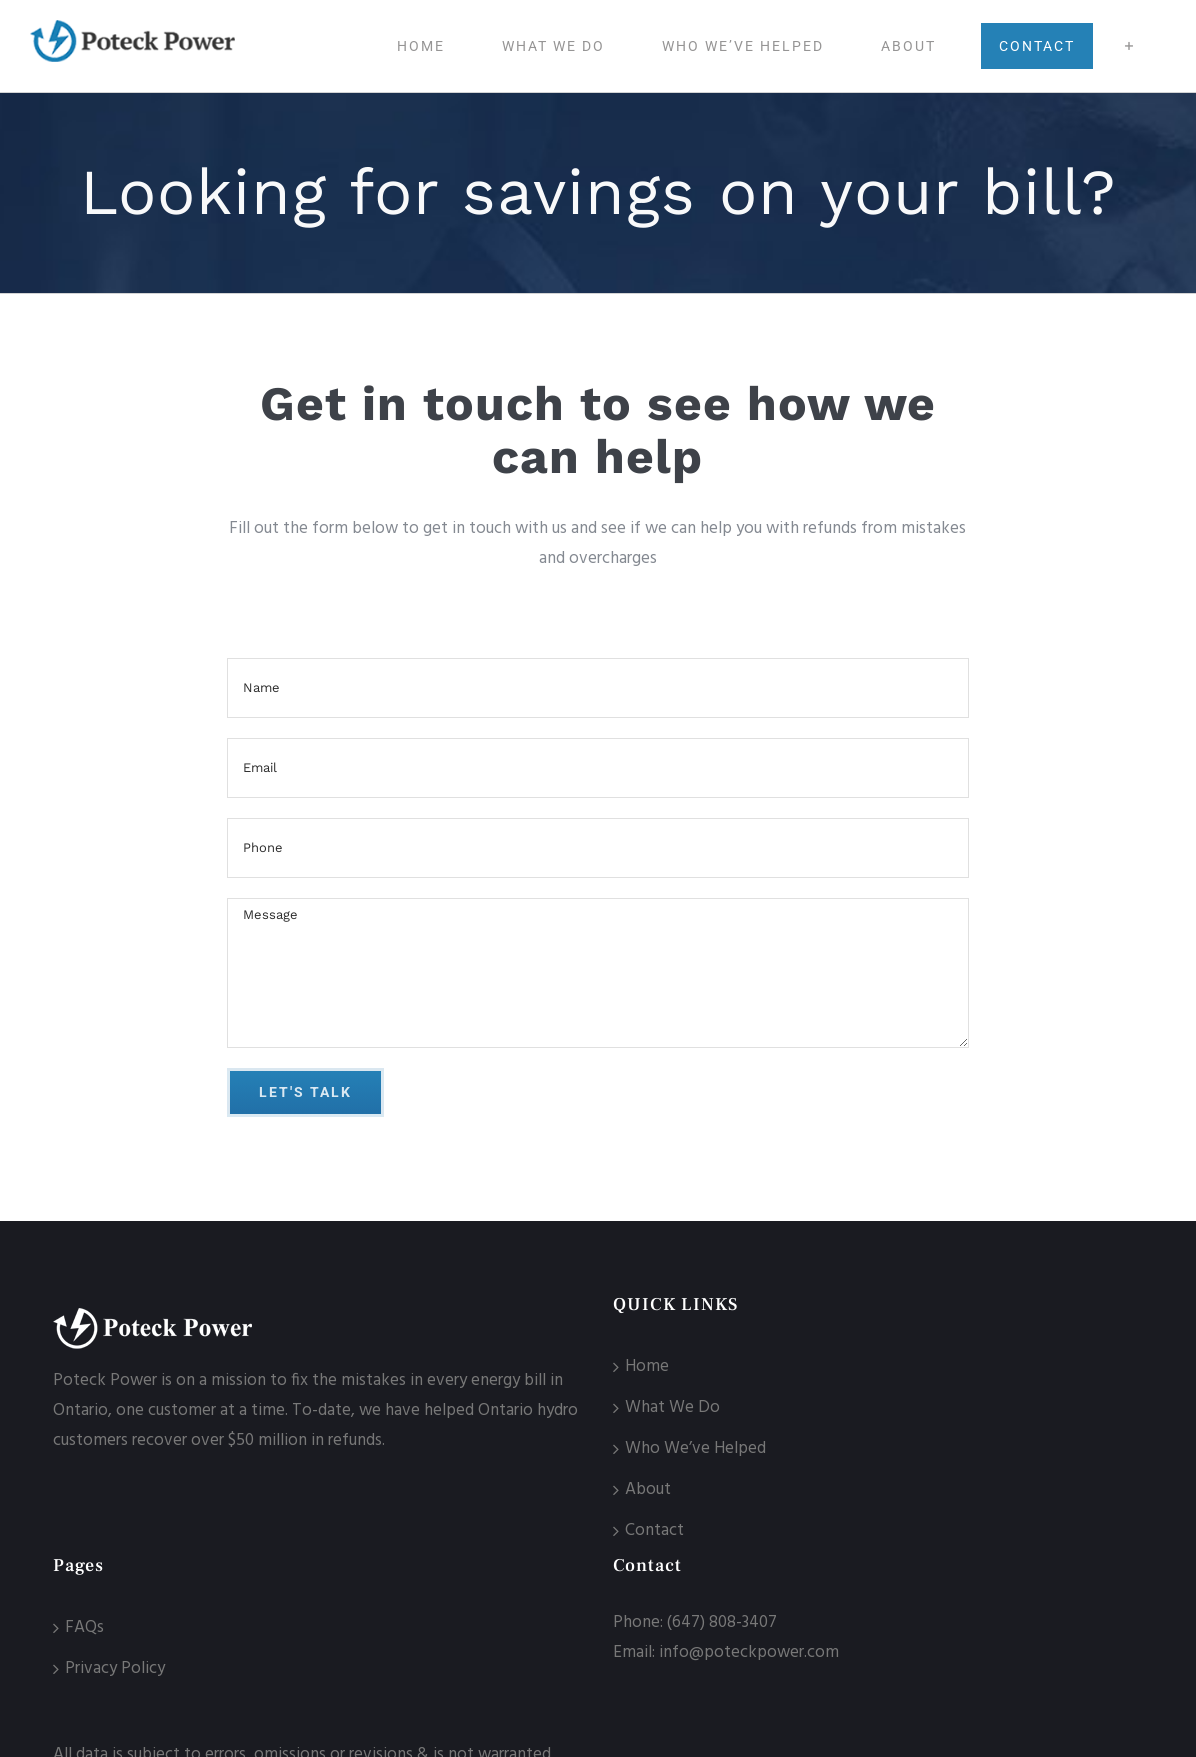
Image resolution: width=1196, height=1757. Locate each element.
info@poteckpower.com (749, 1652)
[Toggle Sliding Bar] (1129, 46)
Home (647, 1366)
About (648, 1489)
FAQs (84, 1627)
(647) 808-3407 (722, 1622)
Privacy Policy (115, 1668)
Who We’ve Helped (695, 1448)
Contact (654, 1530)
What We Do (672, 1407)
